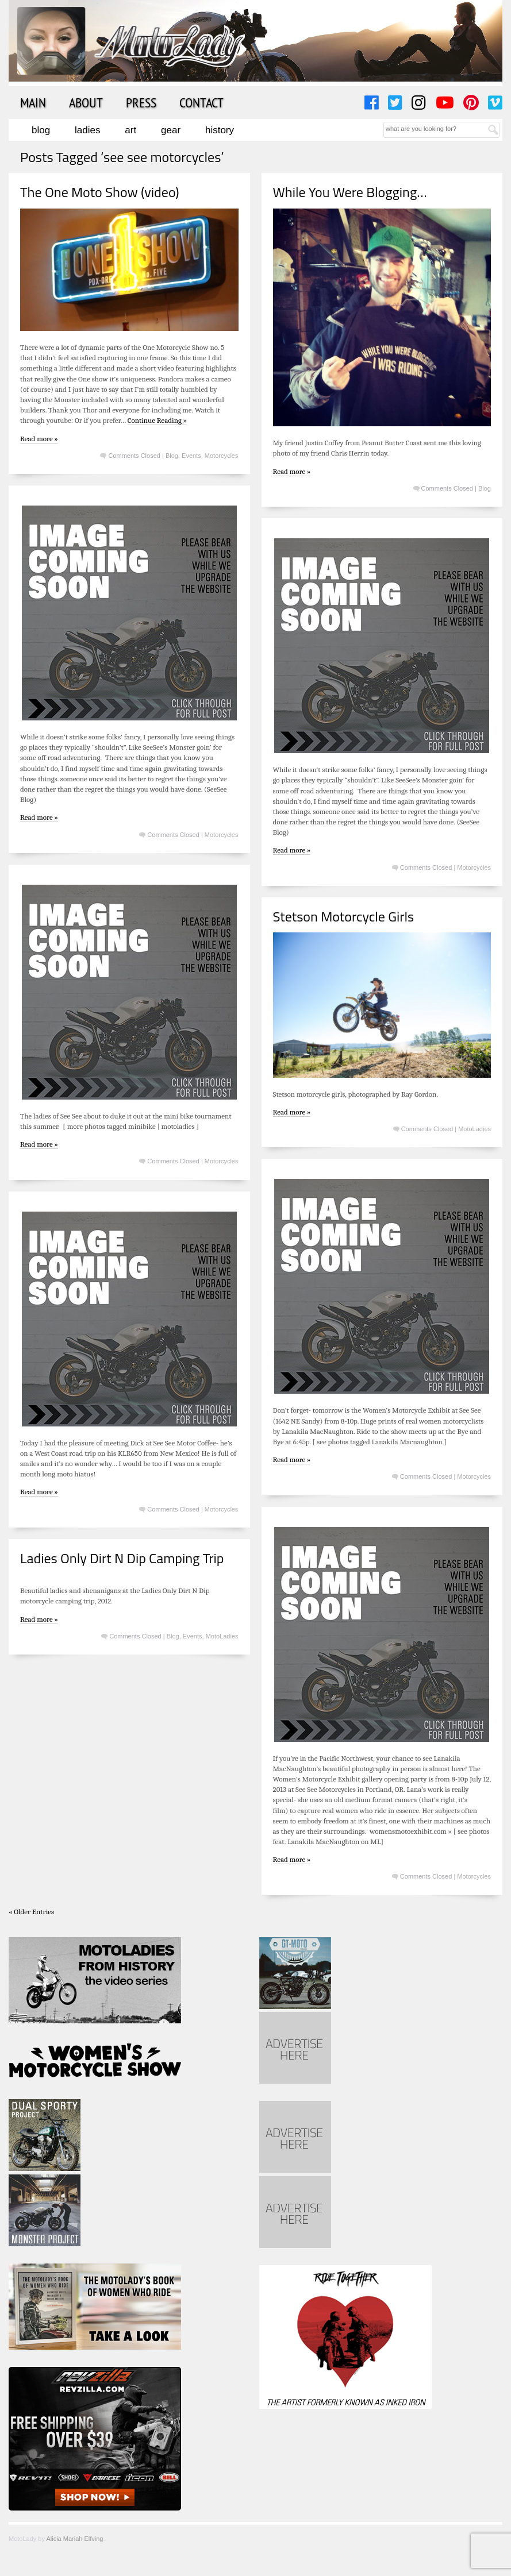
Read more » (39, 438)
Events (191, 455)
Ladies (87, 130)
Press (141, 102)
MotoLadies (474, 1128)
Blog (41, 130)
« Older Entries (31, 1911)
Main (33, 102)
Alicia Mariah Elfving (74, 2538)
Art (130, 130)
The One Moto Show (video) (99, 192)
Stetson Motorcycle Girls (343, 916)
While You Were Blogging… (350, 192)
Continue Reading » (157, 420)
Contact (201, 102)
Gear (170, 130)
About (86, 102)
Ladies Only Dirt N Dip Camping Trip (122, 1558)
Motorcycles (222, 455)
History (219, 130)
